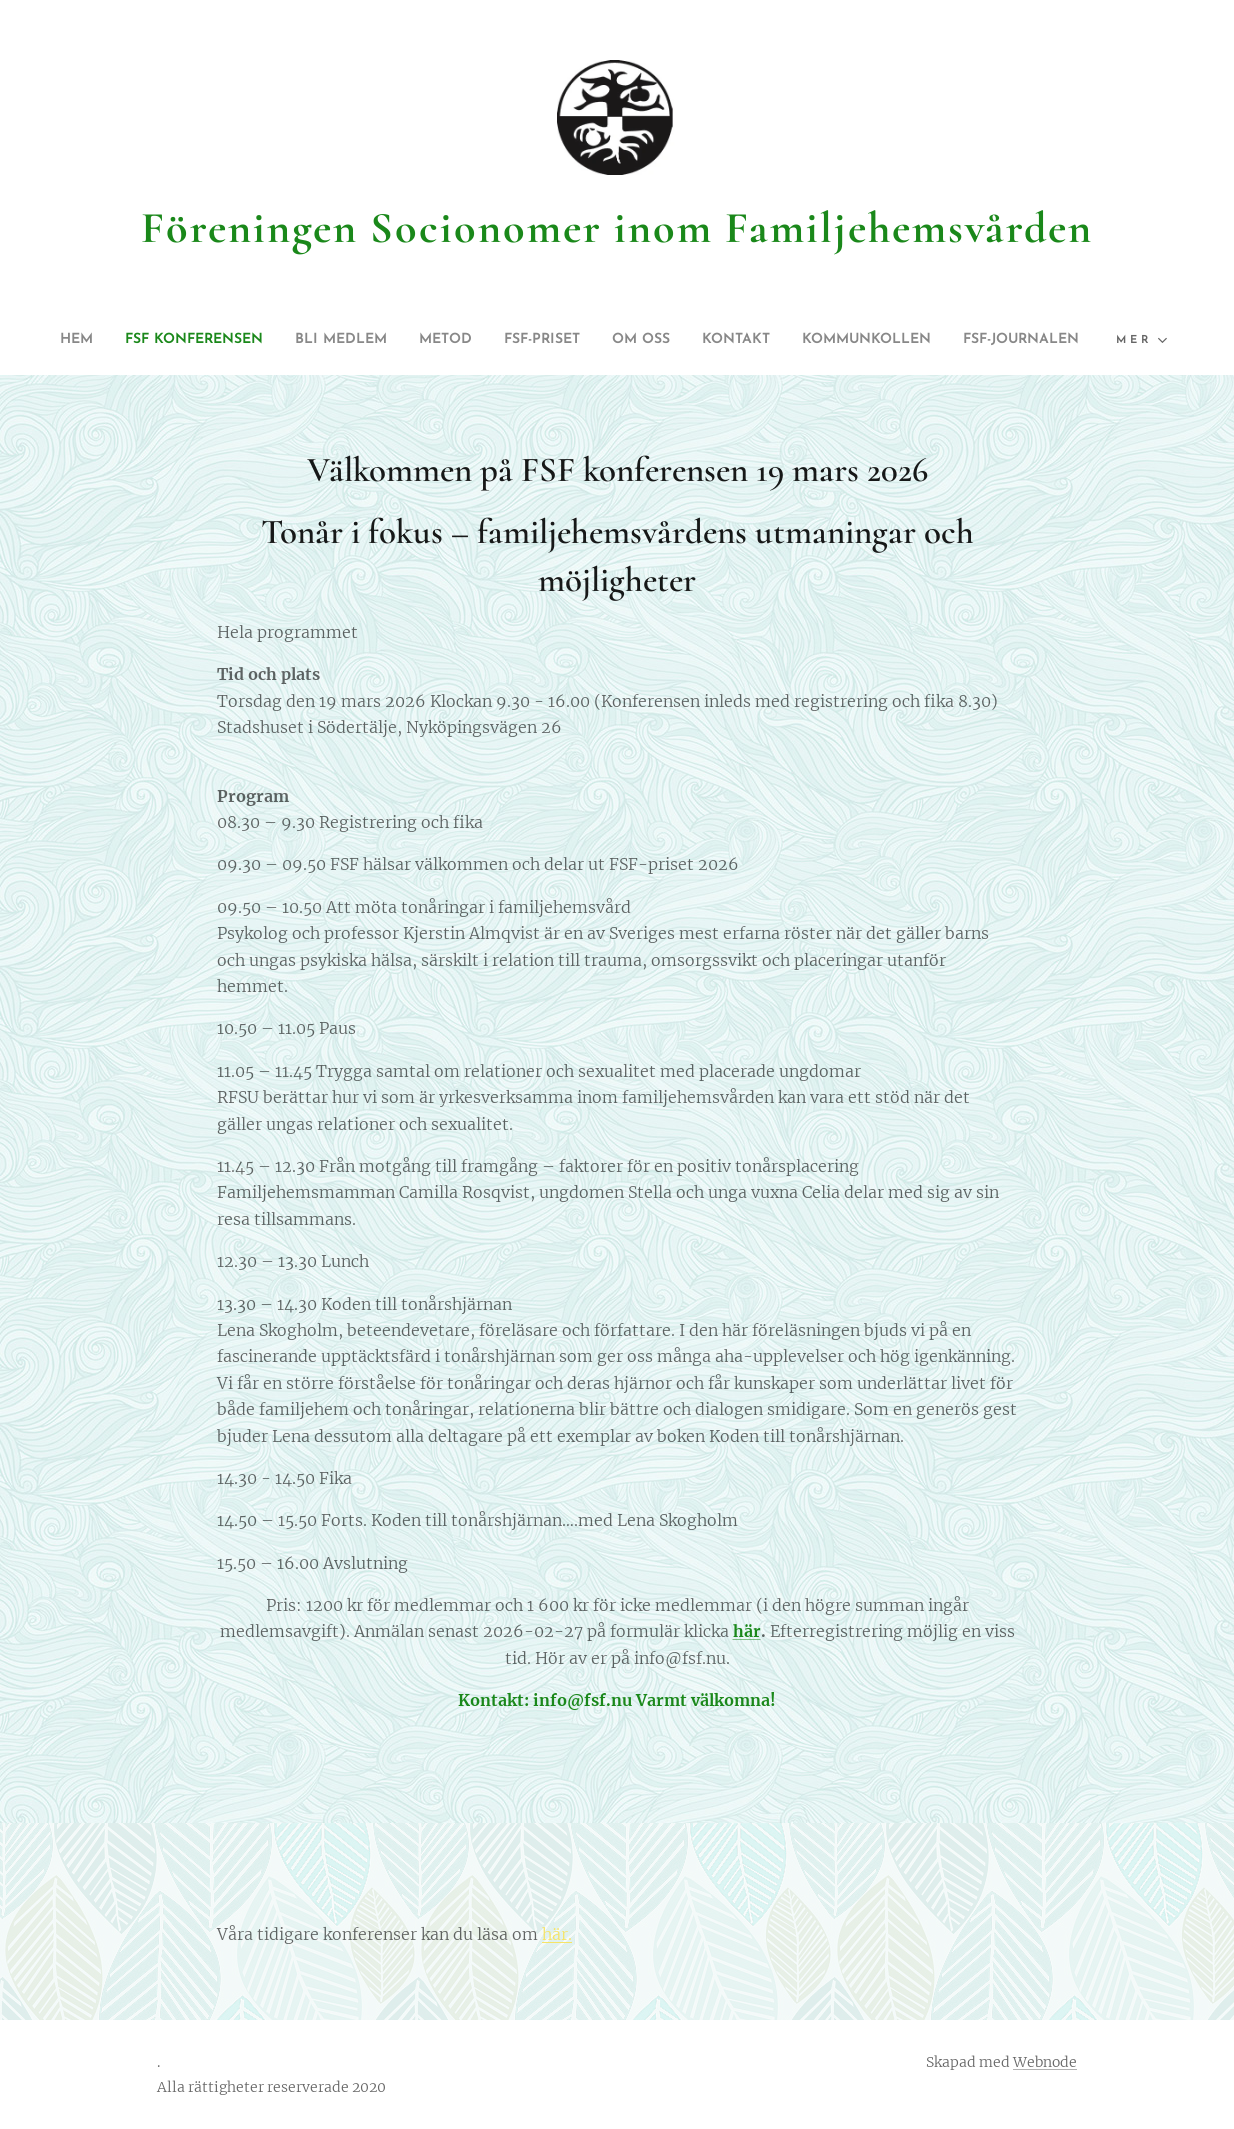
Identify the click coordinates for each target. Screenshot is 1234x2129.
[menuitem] (96, 340)
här (747, 1632)
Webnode (1045, 2062)
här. (557, 1935)
